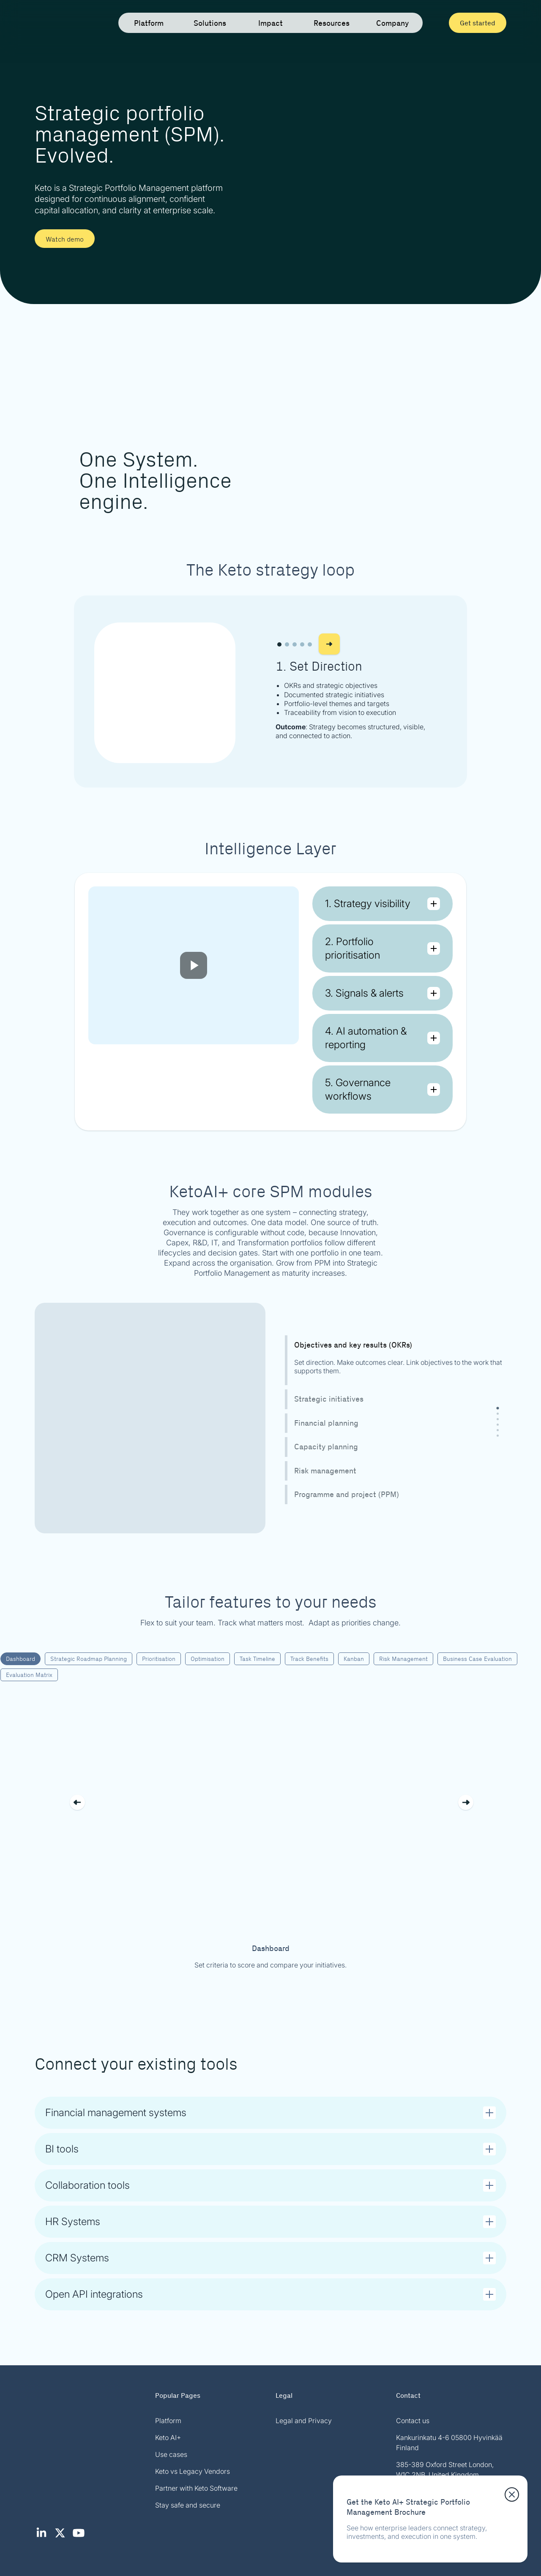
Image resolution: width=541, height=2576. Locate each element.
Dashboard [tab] (20, 1658)
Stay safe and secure (187, 2505)
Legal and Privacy (304, 2420)
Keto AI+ (168, 2437)
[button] (279, 644)
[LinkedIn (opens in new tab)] (44, 2537)
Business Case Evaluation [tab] (477, 1658)
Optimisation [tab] (207, 1658)
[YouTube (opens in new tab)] (80, 2537)
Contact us (412, 2420)
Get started (477, 22)
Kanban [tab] (354, 1658)
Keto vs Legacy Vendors (192, 2471)
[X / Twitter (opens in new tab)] (62, 2537)
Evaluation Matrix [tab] (29, 1674)
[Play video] (193, 965)
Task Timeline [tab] (257, 1658)
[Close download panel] (511, 2494)
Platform (168, 2420)
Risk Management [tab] (403, 1658)
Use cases (171, 2454)
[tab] (498, 1408)
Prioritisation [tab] (158, 1658)
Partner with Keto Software (196, 2488)
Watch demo (65, 238)
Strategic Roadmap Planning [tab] (88, 1658)
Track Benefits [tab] (309, 1658)
